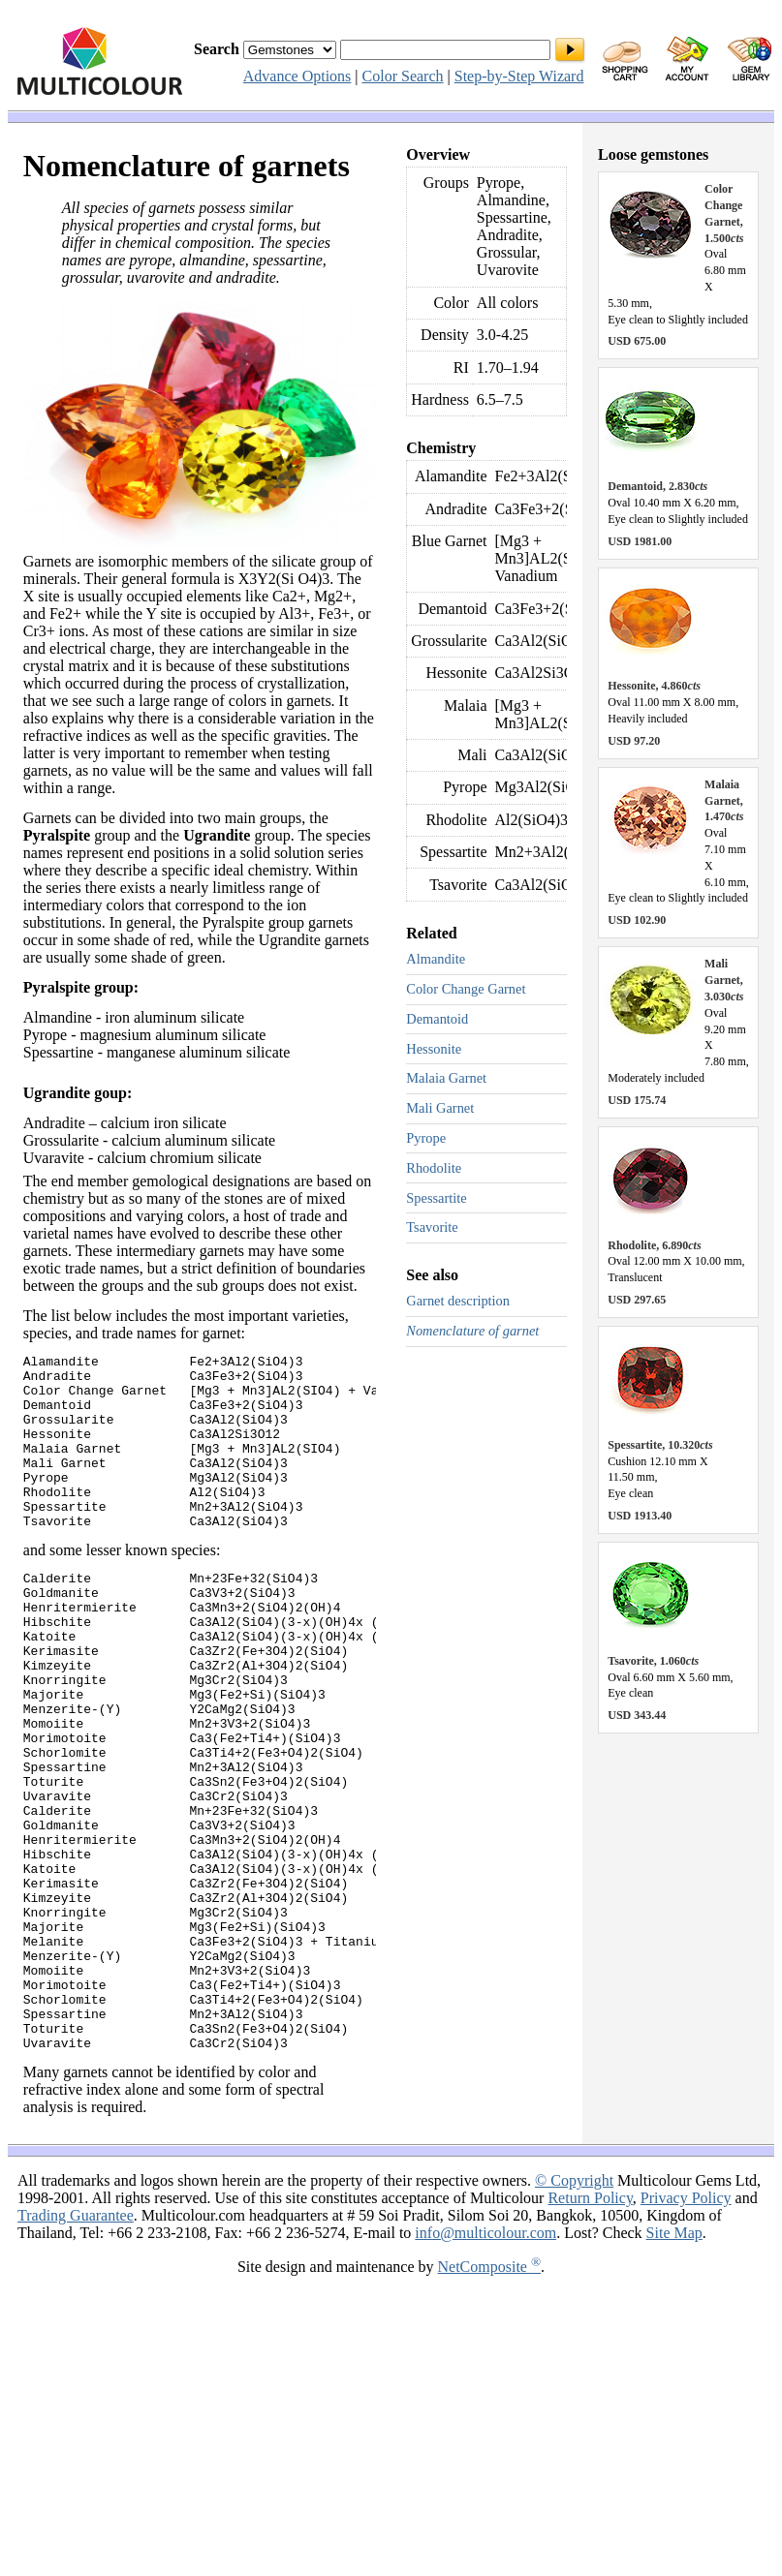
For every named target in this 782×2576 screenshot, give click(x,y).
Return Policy (589, 2328)
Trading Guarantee (75, 2346)
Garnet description (458, 1300)
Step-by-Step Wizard (519, 76)
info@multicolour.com (485, 2363)
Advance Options (297, 76)
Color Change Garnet (465, 989)
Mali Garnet (440, 1108)
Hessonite (433, 1049)
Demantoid (437, 1019)
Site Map (674, 2363)
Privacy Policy (686, 2328)
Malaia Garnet (446, 1078)
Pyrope (426, 1138)
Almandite (435, 958)
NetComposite (490, 2397)
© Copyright (574, 2311)
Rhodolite (433, 1168)
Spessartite (436, 1198)
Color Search (403, 76)
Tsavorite (431, 1227)
